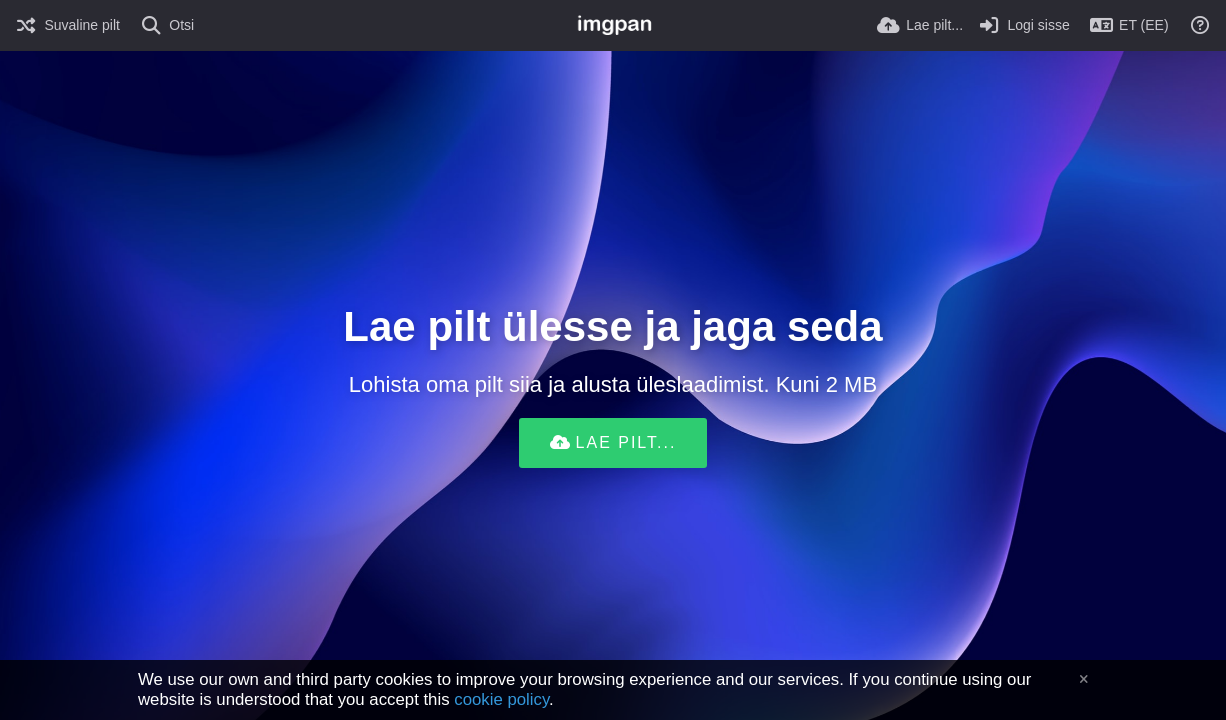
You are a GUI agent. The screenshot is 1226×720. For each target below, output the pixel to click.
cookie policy (501, 699)
